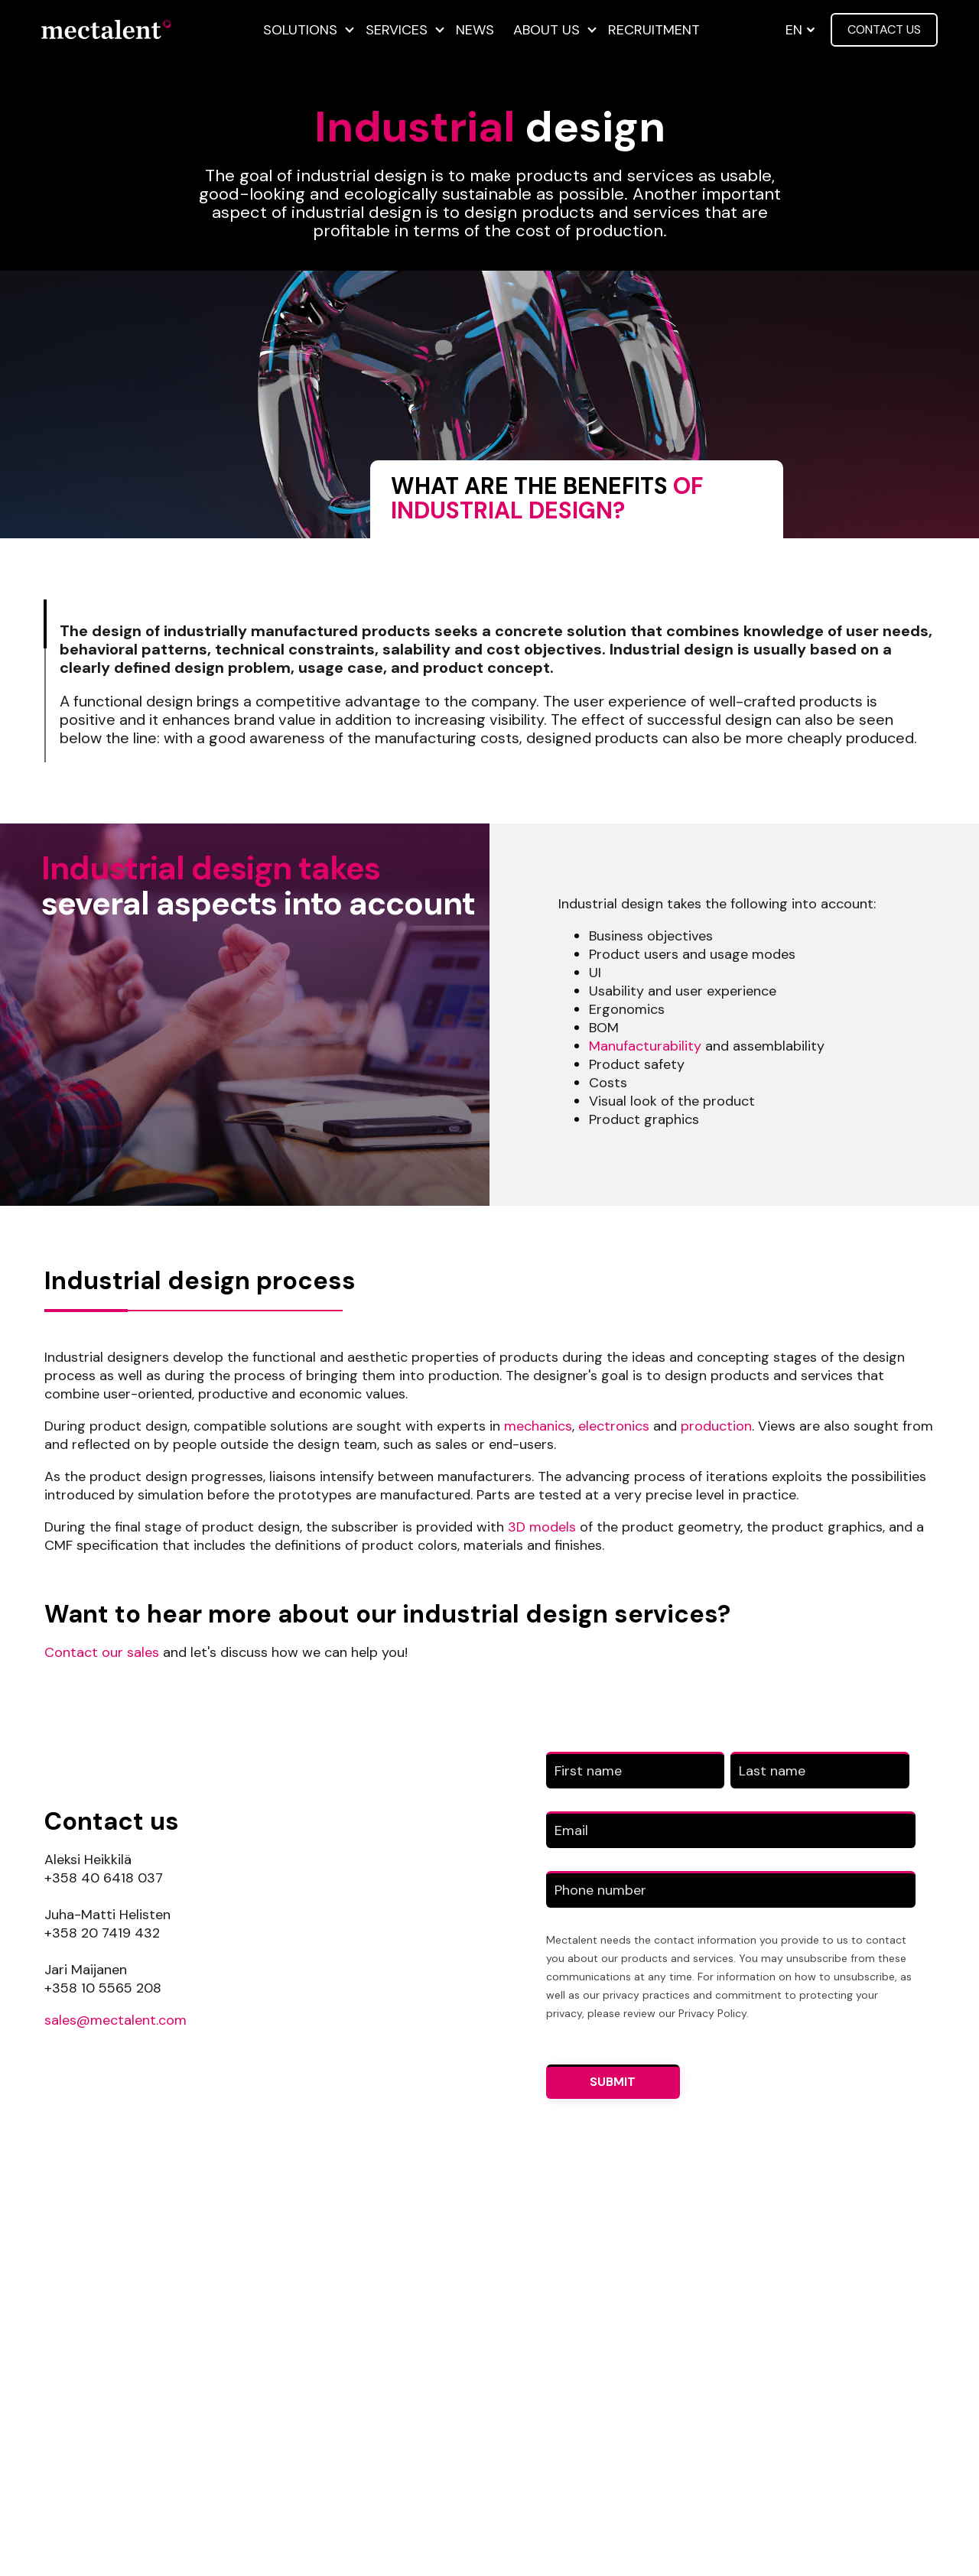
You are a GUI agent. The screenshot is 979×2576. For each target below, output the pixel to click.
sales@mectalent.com (115, 2020)
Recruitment (654, 30)
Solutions (300, 30)
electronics (611, 1426)
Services (397, 30)
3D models (542, 1527)
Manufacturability (645, 1046)
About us (546, 30)
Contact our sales (101, 1652)
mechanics (538, 1426)
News (475, 30)
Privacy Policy (712, 2013)
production (716, 1426)
